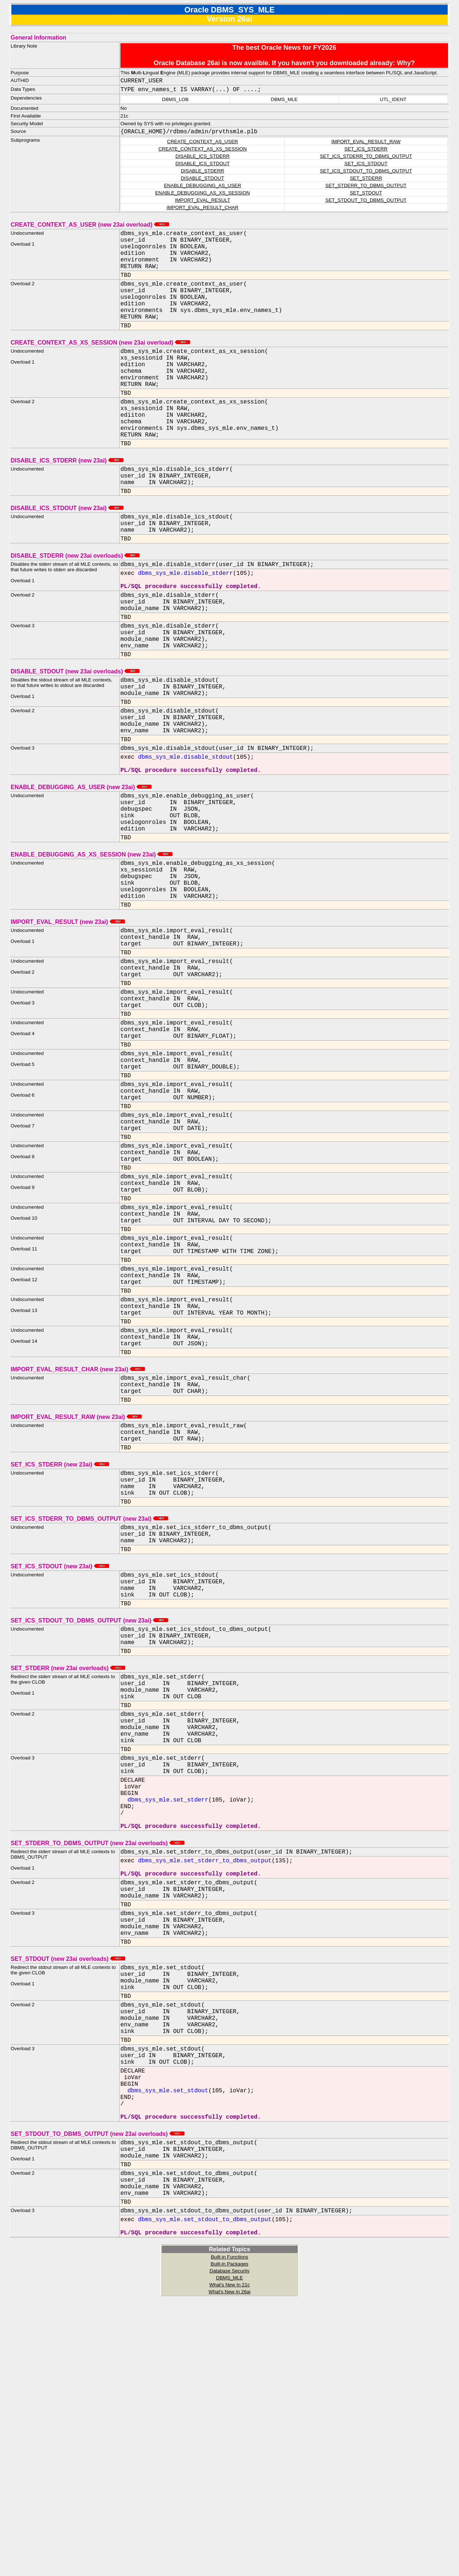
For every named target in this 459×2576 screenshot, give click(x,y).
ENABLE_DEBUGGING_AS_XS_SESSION (202, 194)
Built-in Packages (230, 2540)
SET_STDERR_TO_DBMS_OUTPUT (366, 187)
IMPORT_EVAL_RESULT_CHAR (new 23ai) (78, 1526)
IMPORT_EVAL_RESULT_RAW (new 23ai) (76, 1578)
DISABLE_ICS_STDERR (202, 157)
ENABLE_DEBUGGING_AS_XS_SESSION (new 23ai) (91, 941)
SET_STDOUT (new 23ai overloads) (68, 2190)
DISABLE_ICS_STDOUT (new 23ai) (67, 549)
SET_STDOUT (366, 194)
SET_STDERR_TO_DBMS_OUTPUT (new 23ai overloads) (97, 2058)
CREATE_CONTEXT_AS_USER (202, 143)
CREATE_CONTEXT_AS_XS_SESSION (202, 150)
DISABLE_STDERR (202, 172)
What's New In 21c (229, 2561)
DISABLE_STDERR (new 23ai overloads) (75, 601)
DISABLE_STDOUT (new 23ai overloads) (75, 733)
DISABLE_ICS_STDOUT (202, 165)
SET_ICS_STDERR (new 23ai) (60, 1630)
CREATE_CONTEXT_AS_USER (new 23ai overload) (90, 226)
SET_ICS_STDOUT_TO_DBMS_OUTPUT (366, 172)
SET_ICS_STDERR (366, 150)
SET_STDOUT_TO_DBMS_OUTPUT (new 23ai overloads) (97, 2394)
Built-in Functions (229, 2533)
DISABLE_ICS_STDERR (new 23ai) (67, 497)
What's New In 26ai (229, 2568)
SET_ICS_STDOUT (366, 165)
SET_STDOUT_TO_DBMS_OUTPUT (366, 201)
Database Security (230, 2547)
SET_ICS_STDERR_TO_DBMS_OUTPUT (366, 157)
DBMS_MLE (229, 2554)
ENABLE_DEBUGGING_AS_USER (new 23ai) (81, 865)
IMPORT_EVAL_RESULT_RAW (365, 143)
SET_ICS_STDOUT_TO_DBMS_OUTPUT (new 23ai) (89, 1802)
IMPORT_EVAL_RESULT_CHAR (202, 209)
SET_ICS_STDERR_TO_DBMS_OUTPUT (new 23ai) (89, 1690)
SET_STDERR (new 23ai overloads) (68, 1854)
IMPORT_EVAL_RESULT (202, 201)
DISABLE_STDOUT (202, 179)
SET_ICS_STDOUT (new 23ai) (60, 1742)
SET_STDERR (366, 179)
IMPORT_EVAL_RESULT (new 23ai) (68, 1017)
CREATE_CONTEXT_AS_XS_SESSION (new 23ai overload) (100, 361)
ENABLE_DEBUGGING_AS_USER (202, 187)
